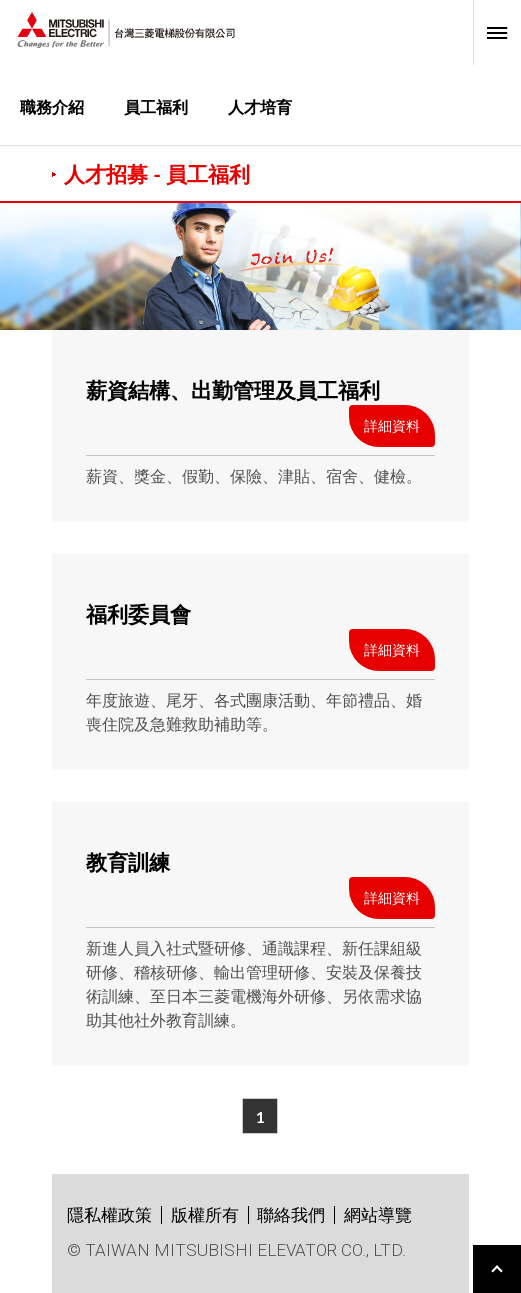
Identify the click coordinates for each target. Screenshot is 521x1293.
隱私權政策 (109, 1215)
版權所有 (205, 1215)
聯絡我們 (291, 1215)
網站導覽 (378, 1215)
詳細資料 (392, 425)
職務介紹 (52, 106)
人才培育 (260, 106)
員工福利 (156, 106)
